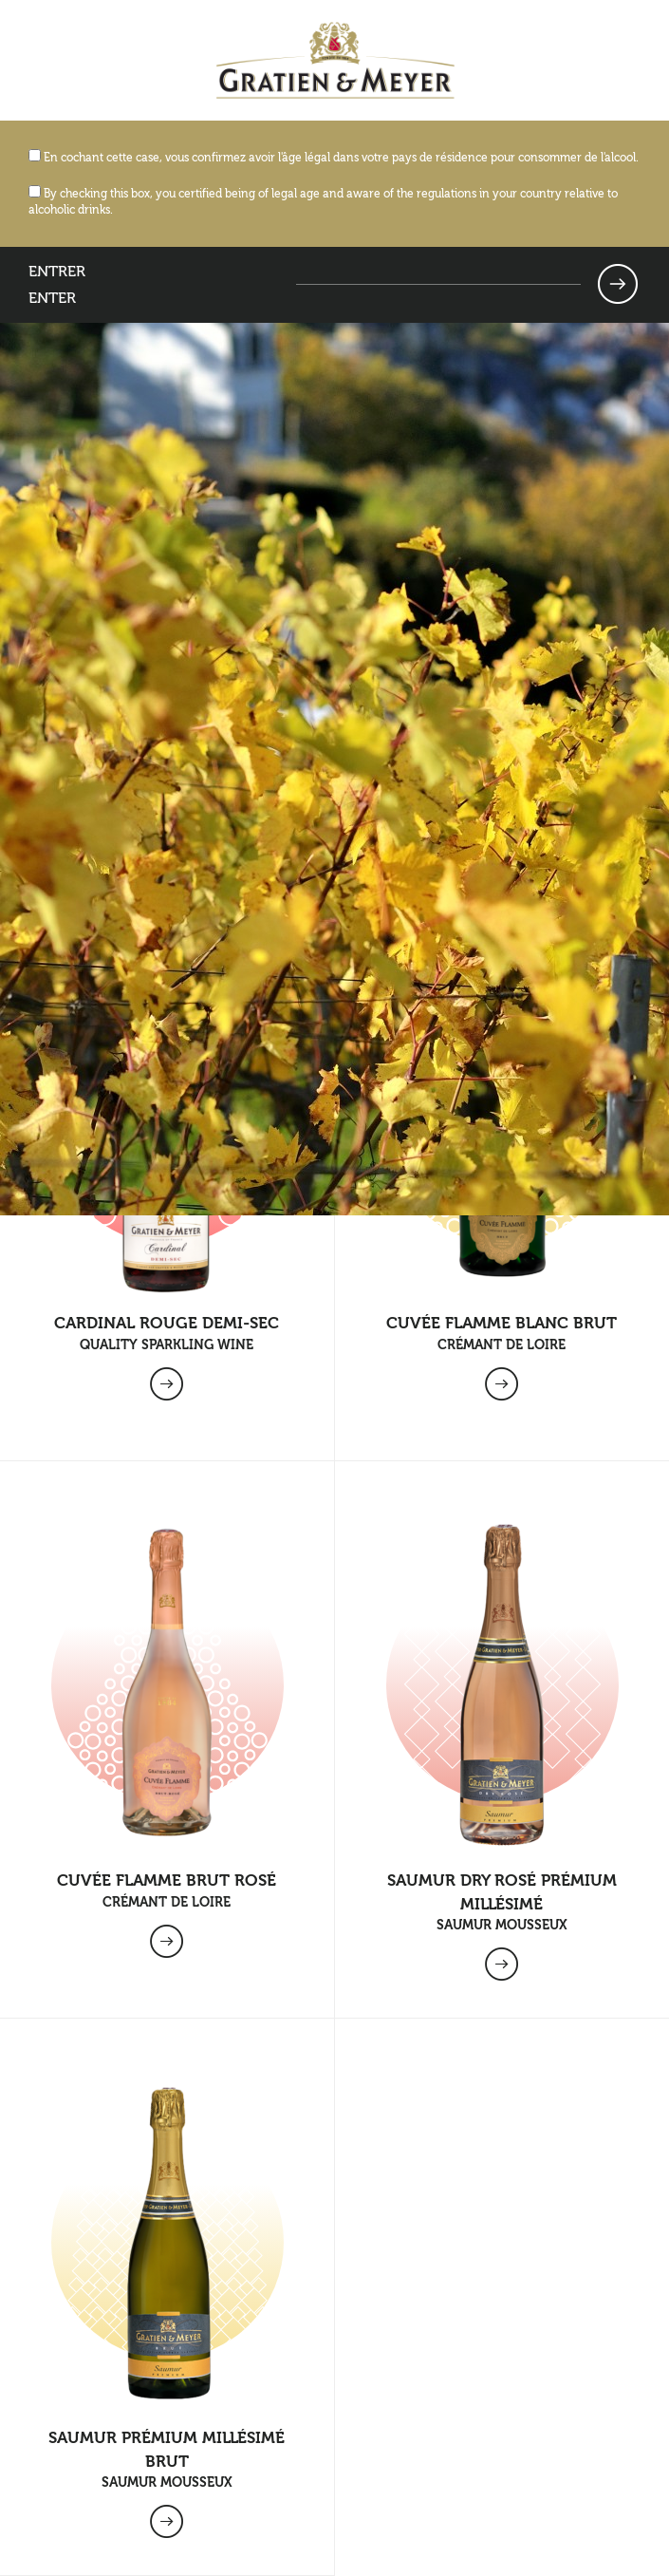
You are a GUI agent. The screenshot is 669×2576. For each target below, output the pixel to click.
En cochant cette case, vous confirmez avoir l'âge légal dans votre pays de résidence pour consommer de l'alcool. (333, 157)
